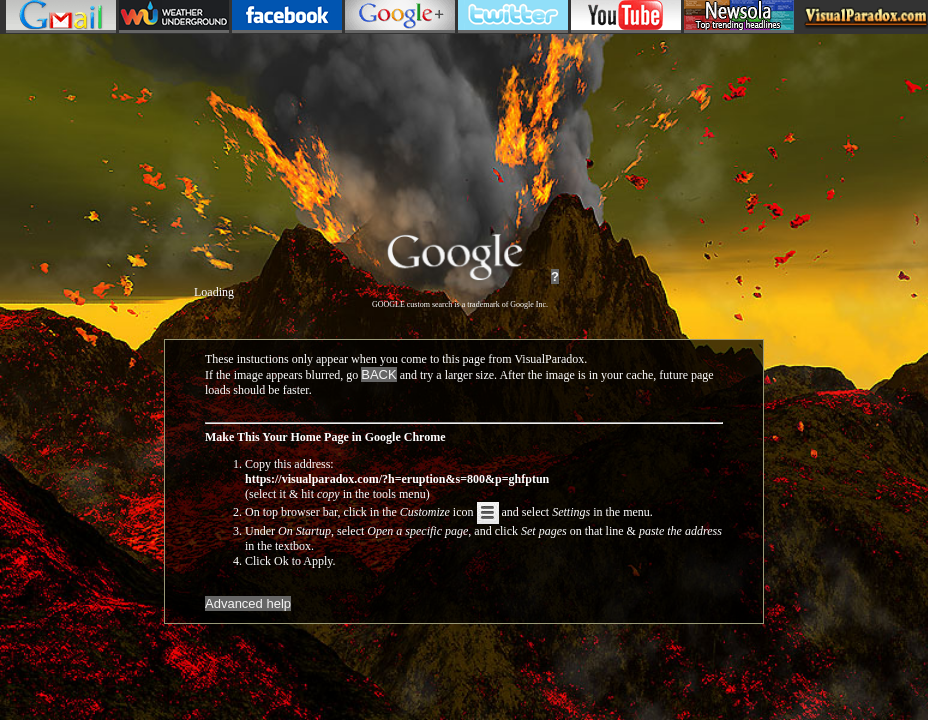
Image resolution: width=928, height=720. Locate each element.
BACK (378, 374)
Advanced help (248, 603)
